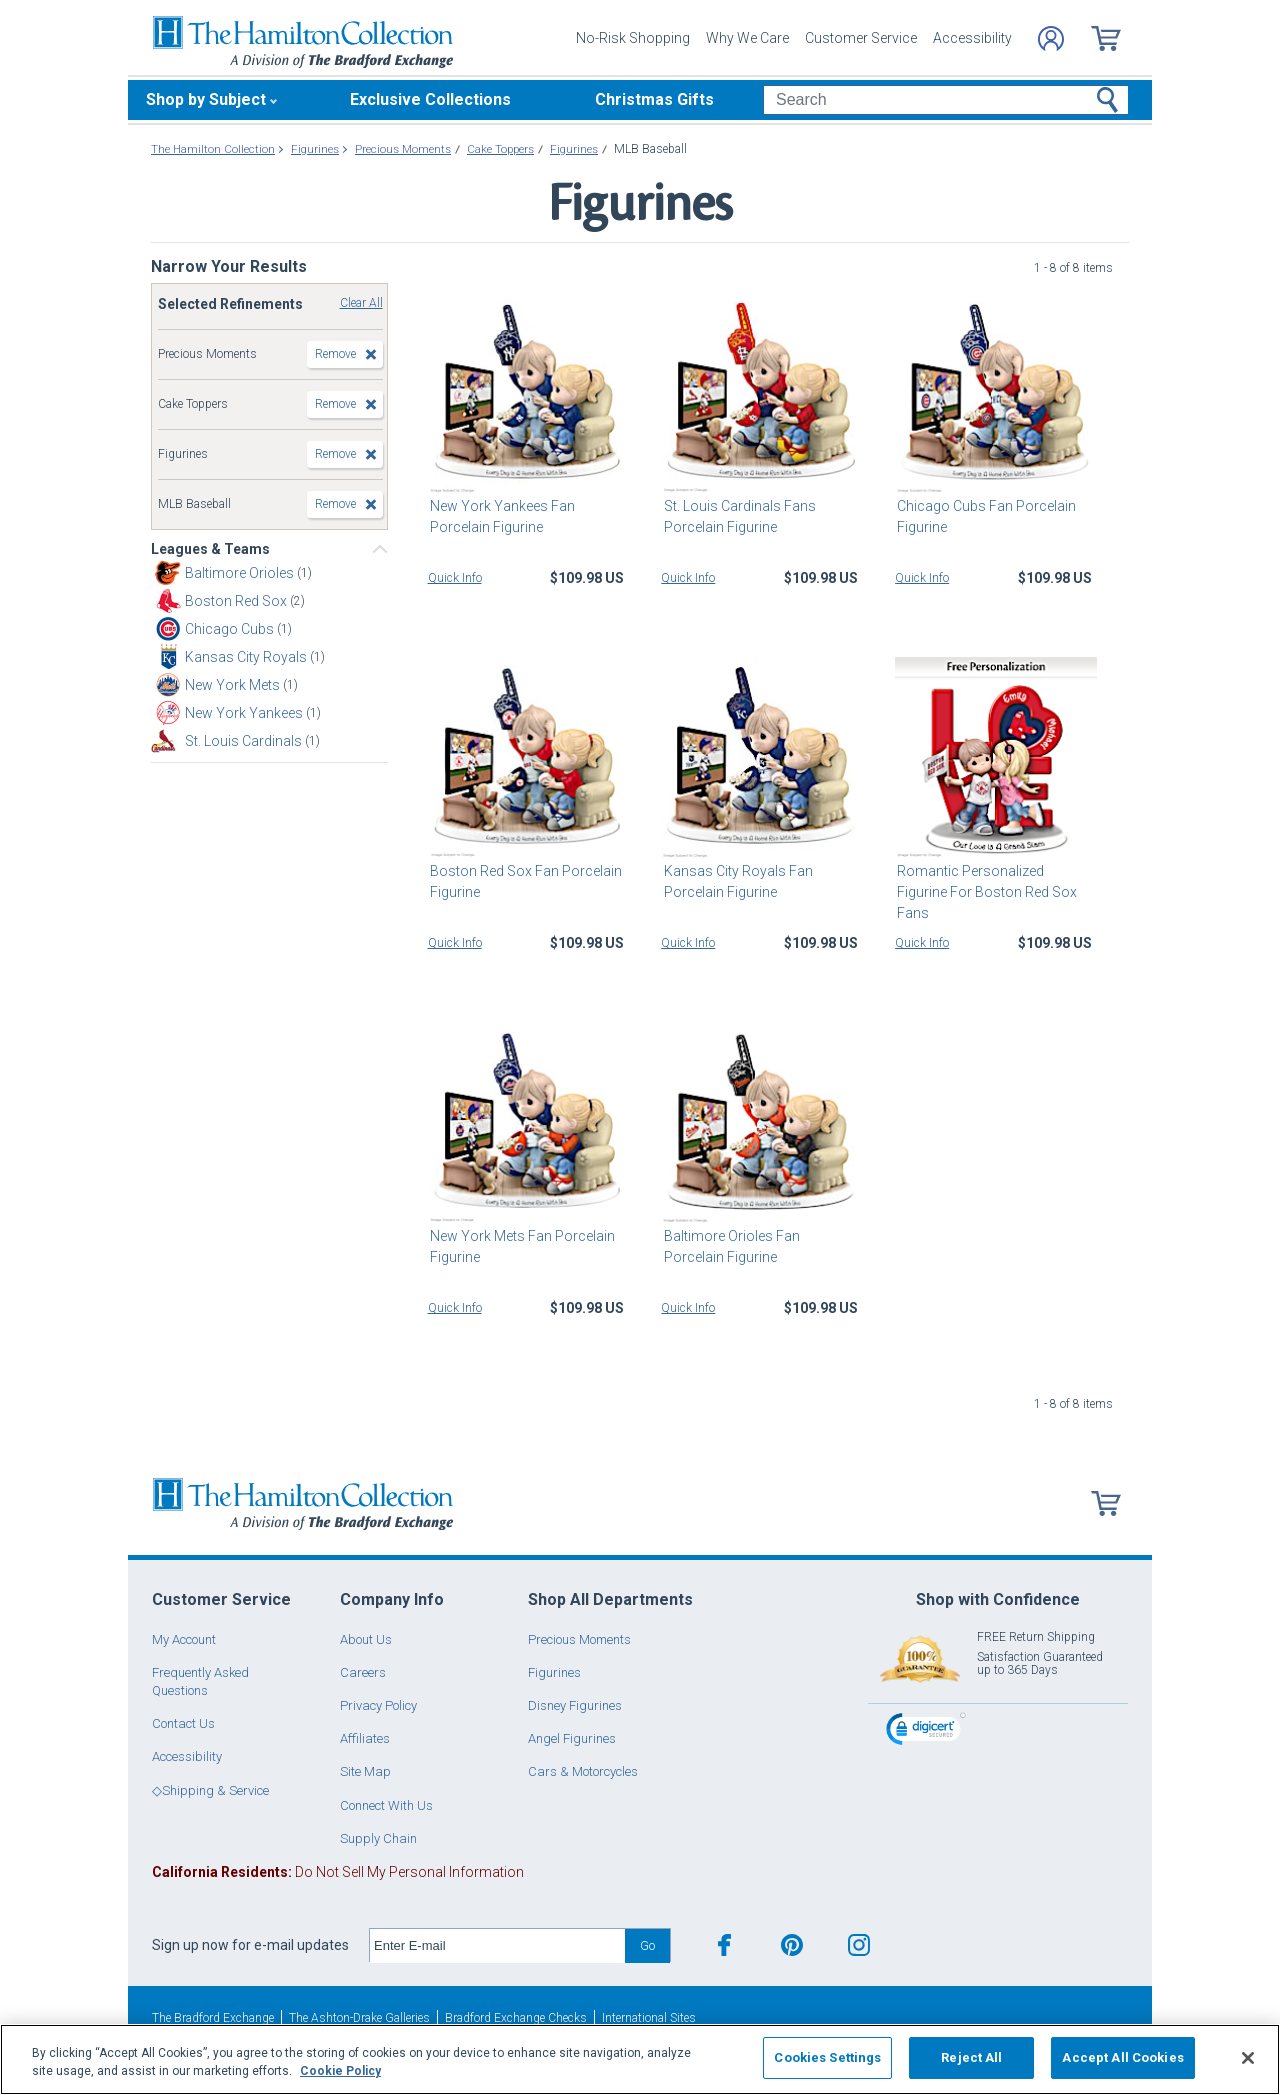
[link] (926, 1731)
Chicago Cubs (231, 629)
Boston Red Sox (237, 601)
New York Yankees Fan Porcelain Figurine (500, 516)
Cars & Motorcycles (583, 1771)
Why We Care (747, 38)
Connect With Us (386, 1805)
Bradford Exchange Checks (516, 2018)
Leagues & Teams (210, 549)
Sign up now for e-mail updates (250, 1945)
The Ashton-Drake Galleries (359, 2018)
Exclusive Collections (430, 99)
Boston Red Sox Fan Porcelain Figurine (524, 881)
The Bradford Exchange (213, 2018)
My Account (184, 1639)
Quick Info (455, 578)
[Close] (1248, 2058)
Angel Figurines (572, 1738)
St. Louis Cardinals (245, 741)
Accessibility (972, 38)
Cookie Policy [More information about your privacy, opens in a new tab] (340, 2071)
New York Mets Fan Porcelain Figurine (520, 1246)
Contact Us (183, 1723)
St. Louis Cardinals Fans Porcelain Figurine (737, 516)
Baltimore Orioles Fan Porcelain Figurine (760, 1246)
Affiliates (365, 1738)
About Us (366, 1639)
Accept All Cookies (1122, 2057)
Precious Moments (579, 1639)
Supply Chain (378, 1838)
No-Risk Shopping (633, 38)
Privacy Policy (378, 1705)
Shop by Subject (206, 99)
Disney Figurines (575, 1705)
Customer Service (861, 38)
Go (647, 1945)
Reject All (971, 2057)
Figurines (554, 1672)
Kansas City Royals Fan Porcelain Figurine (735, 881)
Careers (363, 1672)
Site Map (365, 1771)
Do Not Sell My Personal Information (338, 1872)
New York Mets (234, 685)
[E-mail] (497, 1946)
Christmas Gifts (654, 99)
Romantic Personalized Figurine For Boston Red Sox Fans (995, 881)
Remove (335, 354)
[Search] (945, 100)
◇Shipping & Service (210, 1790)
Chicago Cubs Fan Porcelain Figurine (984, 516)
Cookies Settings (827, 2057)
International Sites (649, 2018)
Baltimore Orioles (241, 573)
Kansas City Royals (247, 657)
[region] (640, 2059)
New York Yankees (245, 713)
